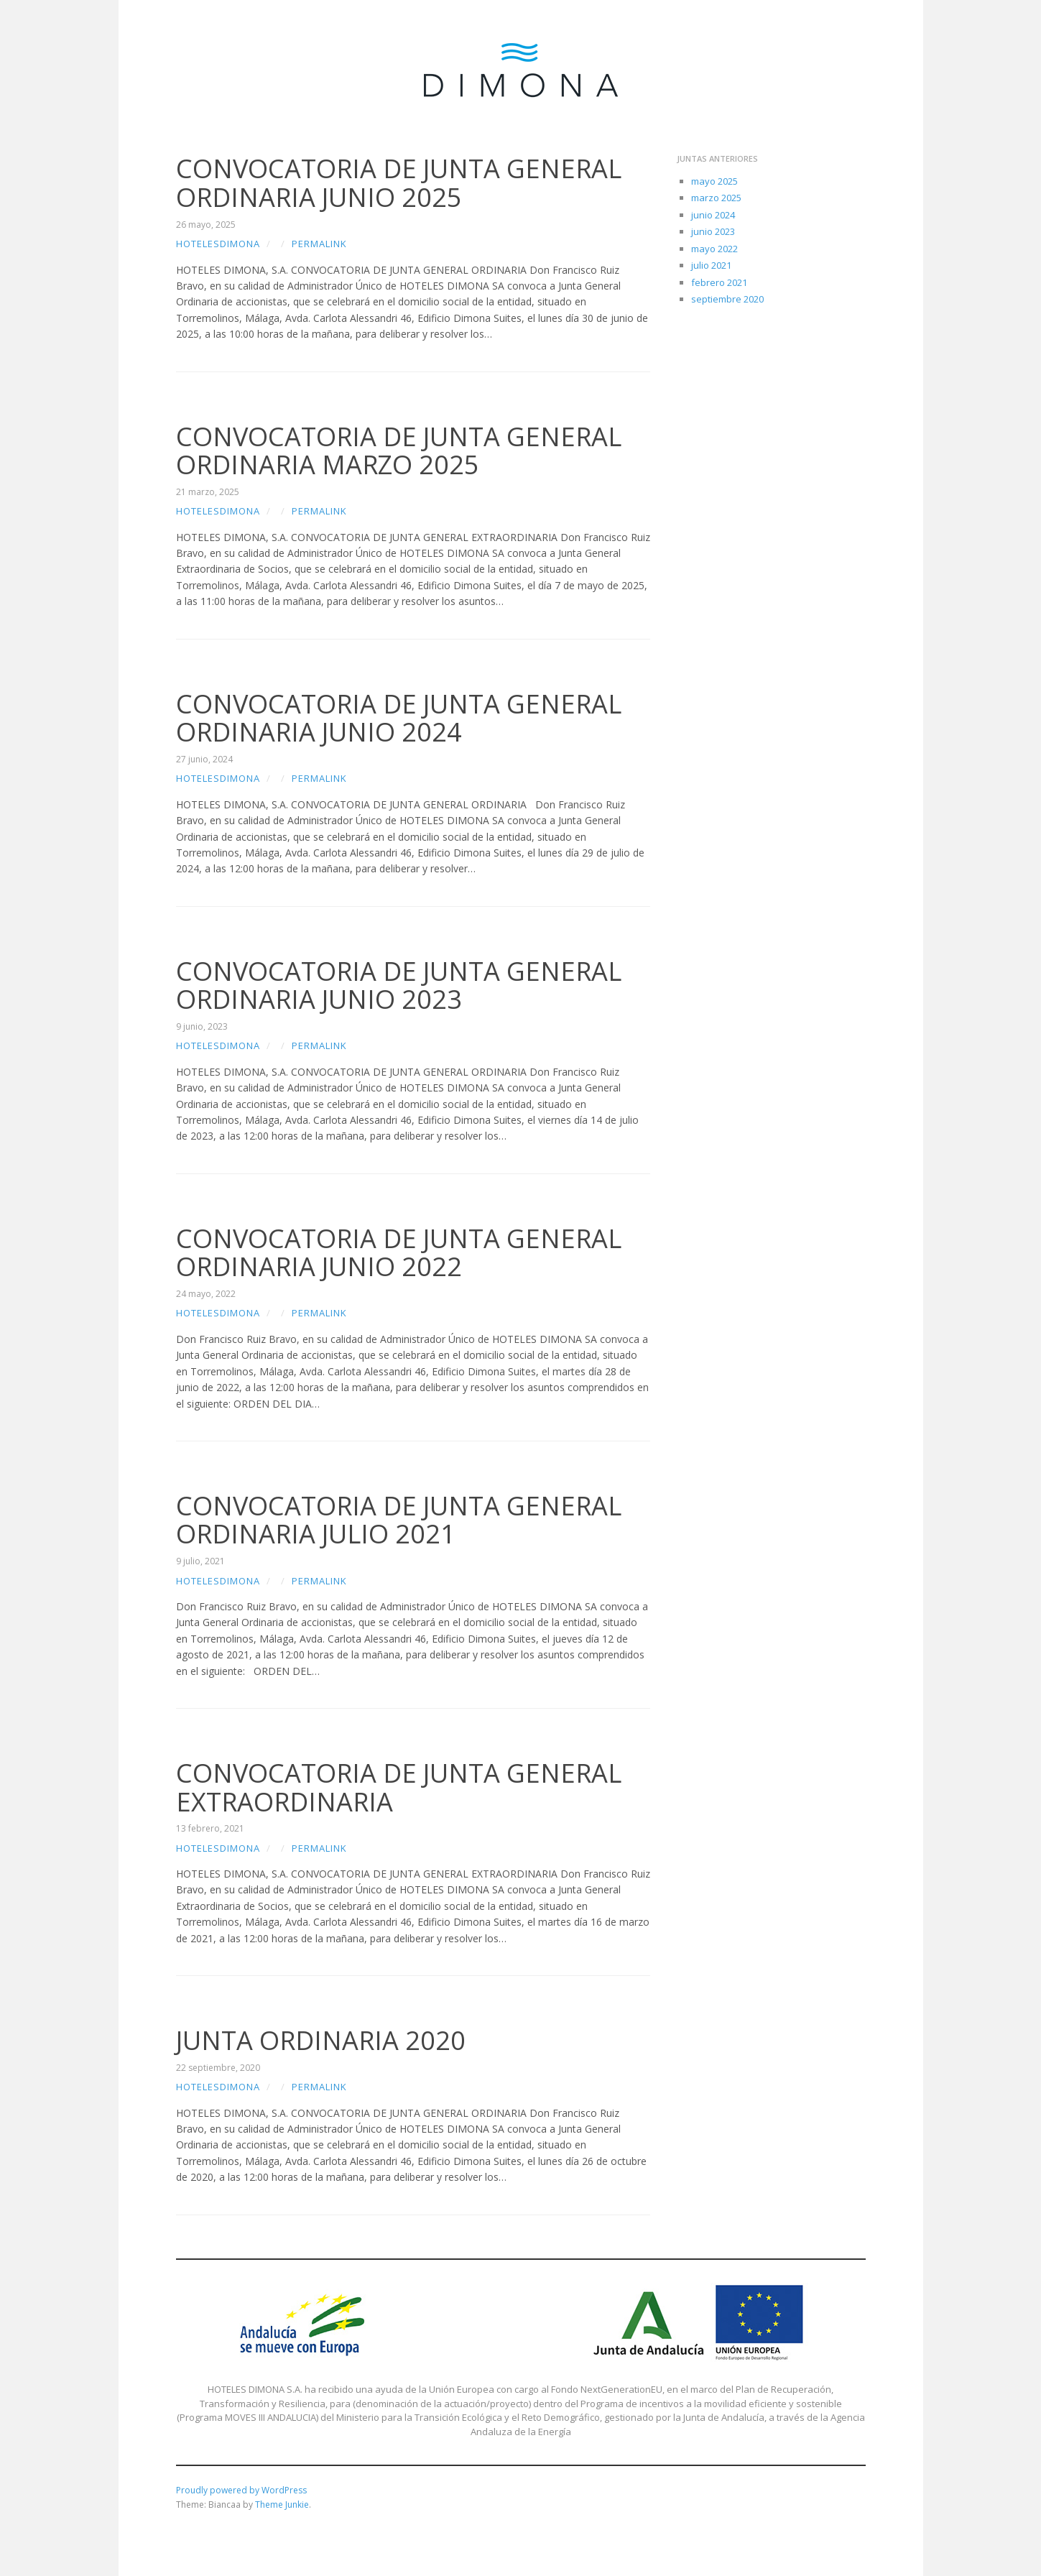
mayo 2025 (714, 181)
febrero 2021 (719, 282)
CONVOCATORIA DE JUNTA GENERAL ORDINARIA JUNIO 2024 (398, 718)
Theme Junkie (282, 2504)
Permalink (319, 243)
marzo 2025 (716, 197)
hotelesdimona (218, 243)
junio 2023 (713, 231)
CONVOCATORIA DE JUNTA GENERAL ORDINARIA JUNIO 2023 (398, 985)
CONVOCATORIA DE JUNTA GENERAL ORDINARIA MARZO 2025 (398, 451)
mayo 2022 (714, 248)
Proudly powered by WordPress (241, 2490)
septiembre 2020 (727, 298)
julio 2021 (711, 265)
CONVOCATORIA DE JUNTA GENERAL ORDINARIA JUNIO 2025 (398, 183)
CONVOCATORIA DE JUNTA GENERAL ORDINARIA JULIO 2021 (398, 1520)
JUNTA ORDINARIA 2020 (321, 2040)
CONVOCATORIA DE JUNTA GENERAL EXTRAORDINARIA (398, 1787)
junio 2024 (713, 214)
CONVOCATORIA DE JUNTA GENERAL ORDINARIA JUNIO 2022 (398, 1253)
